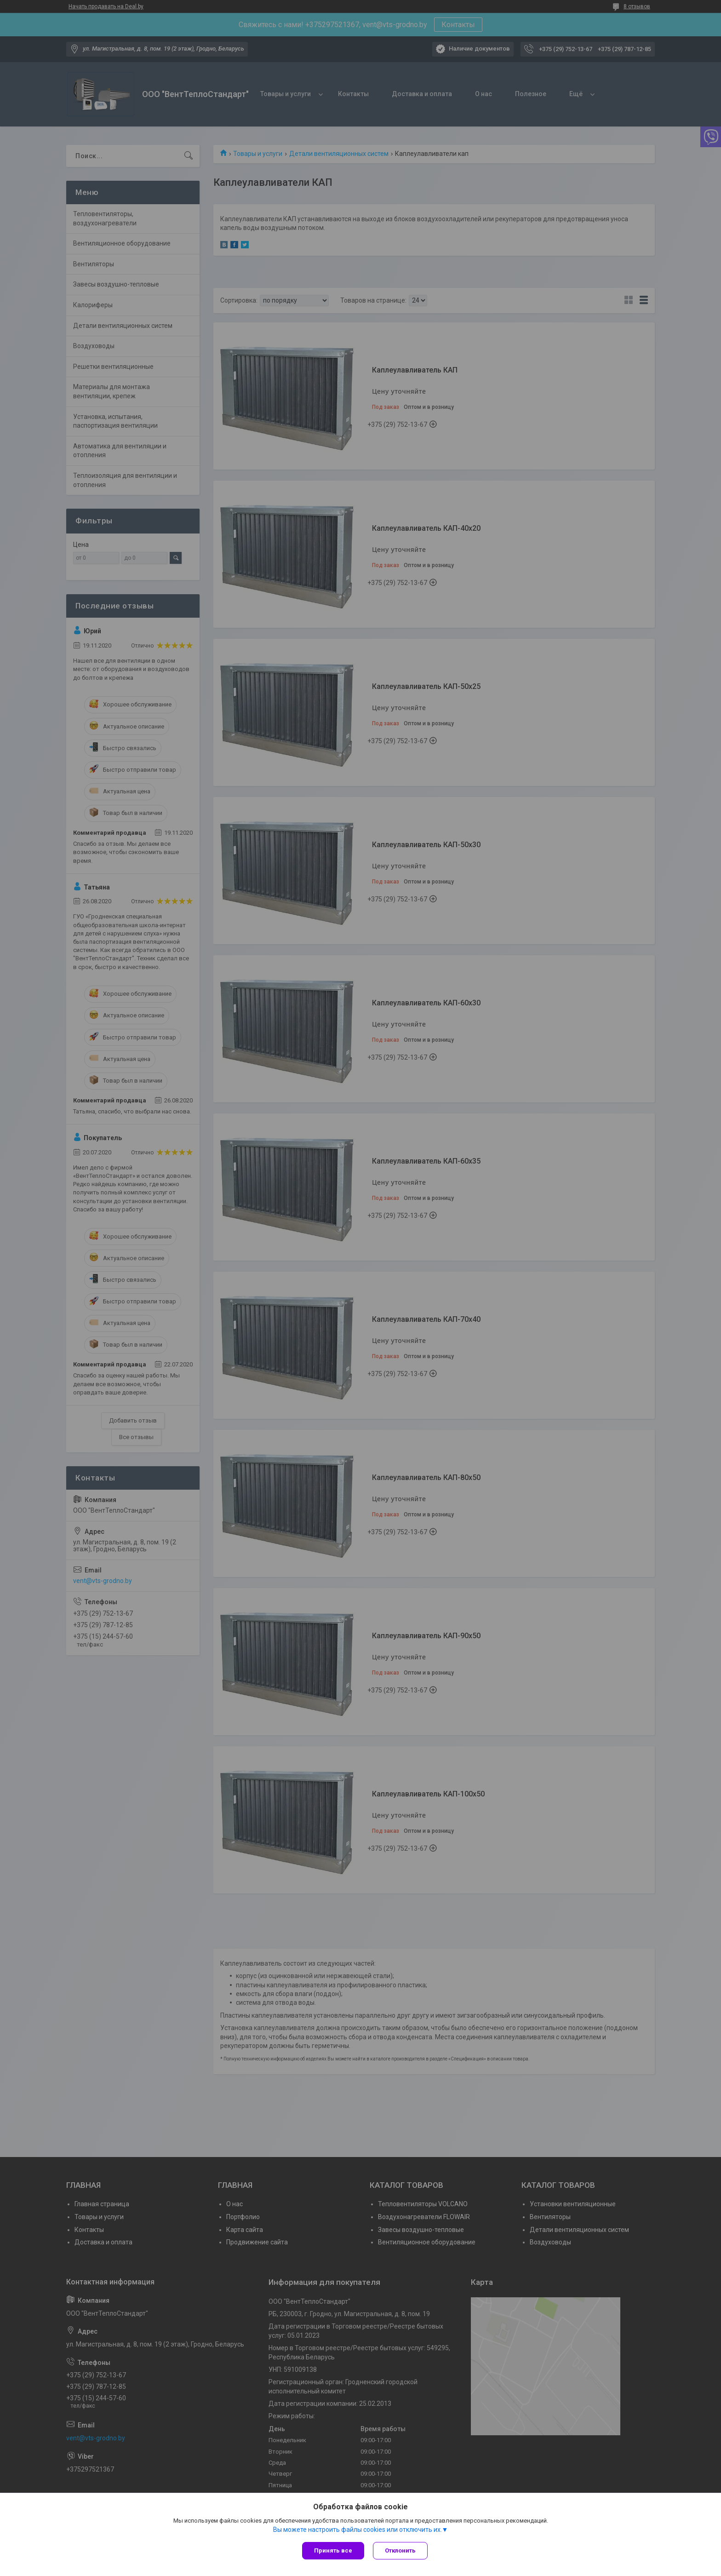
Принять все (333, 2550)
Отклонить (400, 2550)
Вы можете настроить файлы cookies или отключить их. (357, 2529)
